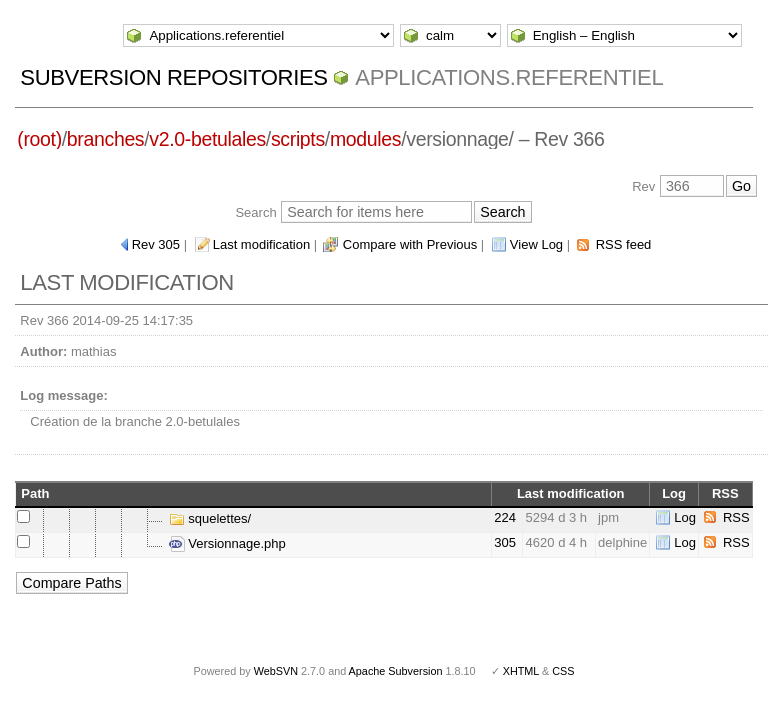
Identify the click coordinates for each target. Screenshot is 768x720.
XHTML (521, 671)
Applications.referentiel (509, 77)
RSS (736, 517)
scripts (298, 139)
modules (365, 139)
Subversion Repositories (173, 77)
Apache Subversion (396, 671)
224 (505, 517)
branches (105, 139)
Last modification (262, 244)
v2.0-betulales (207, 139)
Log (685, 517)
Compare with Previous (410, 244)
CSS (563, 671)
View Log (536, 244)
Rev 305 (156, 244)
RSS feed (624, 244)
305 (505, 542)
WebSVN (276, 671)
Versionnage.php (227, 543)
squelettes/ (210, 518)
